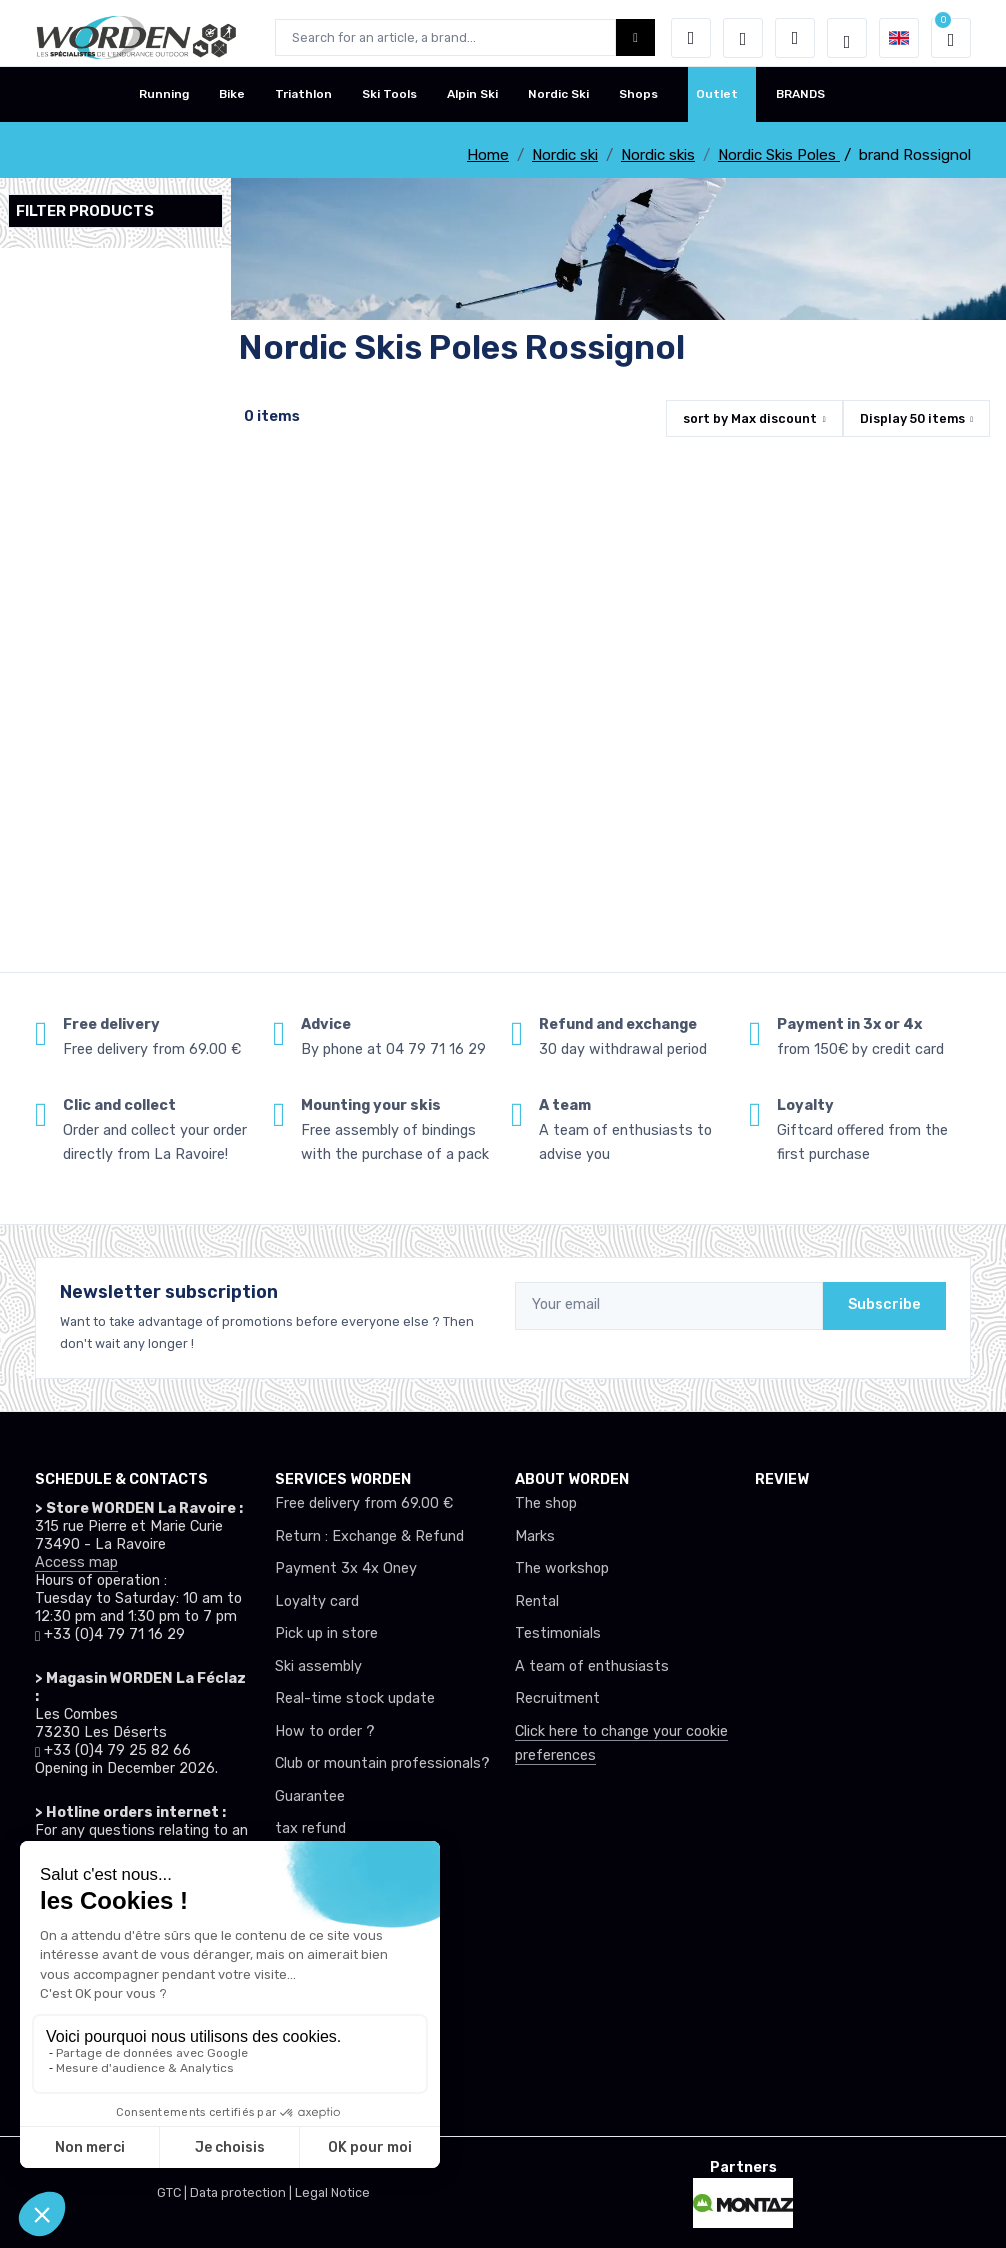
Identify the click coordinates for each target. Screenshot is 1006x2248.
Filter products (85, 211)
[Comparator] (795, 38)
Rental (537, 1601)
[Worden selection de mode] (847, 38)
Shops (638, 103)
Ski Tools (389, 103)
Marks (535, 1536)
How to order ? (325, 1731)
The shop (546, 1503)
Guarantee (310, 1796)
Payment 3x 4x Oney (346, 1568)
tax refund (310, 1828)
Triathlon (303, 103)
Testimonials (558, 1633)
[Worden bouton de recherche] (635, 37)
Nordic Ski (558, 103)
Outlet (717, 103)
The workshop (562, 1568)
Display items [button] (912, 418)
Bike (232, 103)
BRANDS (800, 103)
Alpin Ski (472, 103)
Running (164, 103)
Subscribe (884, 1304)
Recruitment (557, 1698)
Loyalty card (317, 1601)
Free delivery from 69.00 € (364, 1503)
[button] (691, 38)
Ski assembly (318, 1666)
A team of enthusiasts (592, 1666)
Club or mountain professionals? (382, 1763)
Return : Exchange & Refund (369, 1536)
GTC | (173, 2192)
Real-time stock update (355, 1698)
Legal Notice (332, 2192)
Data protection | (242, 2192)
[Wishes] (743, 38)
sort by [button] (750, 418)
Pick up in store (326, 1633)
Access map (76, 1562)
